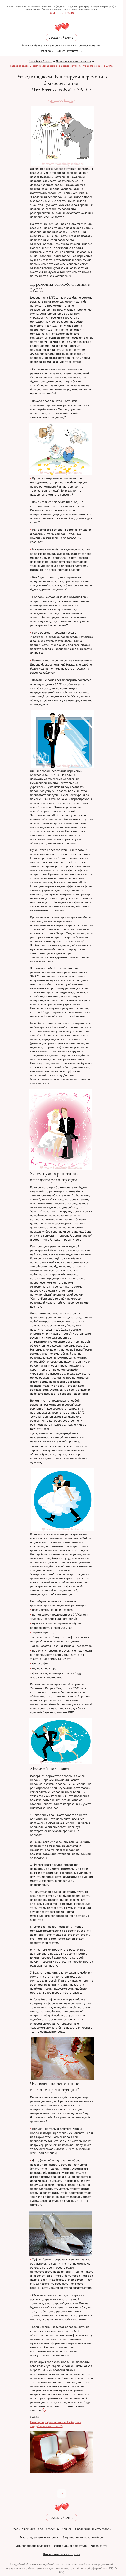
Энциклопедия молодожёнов (73, 61)
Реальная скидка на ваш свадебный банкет (41, 2529)
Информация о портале (70, 2546)
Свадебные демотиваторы (93, 2529)
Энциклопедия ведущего (33, 2546)
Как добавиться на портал (61, 2554)
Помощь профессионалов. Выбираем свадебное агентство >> (55, 2424)
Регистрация (66, 13)
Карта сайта (98, 2546)
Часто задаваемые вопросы (39, 2537)
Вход (52, 13)
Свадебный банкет (40, 61)
